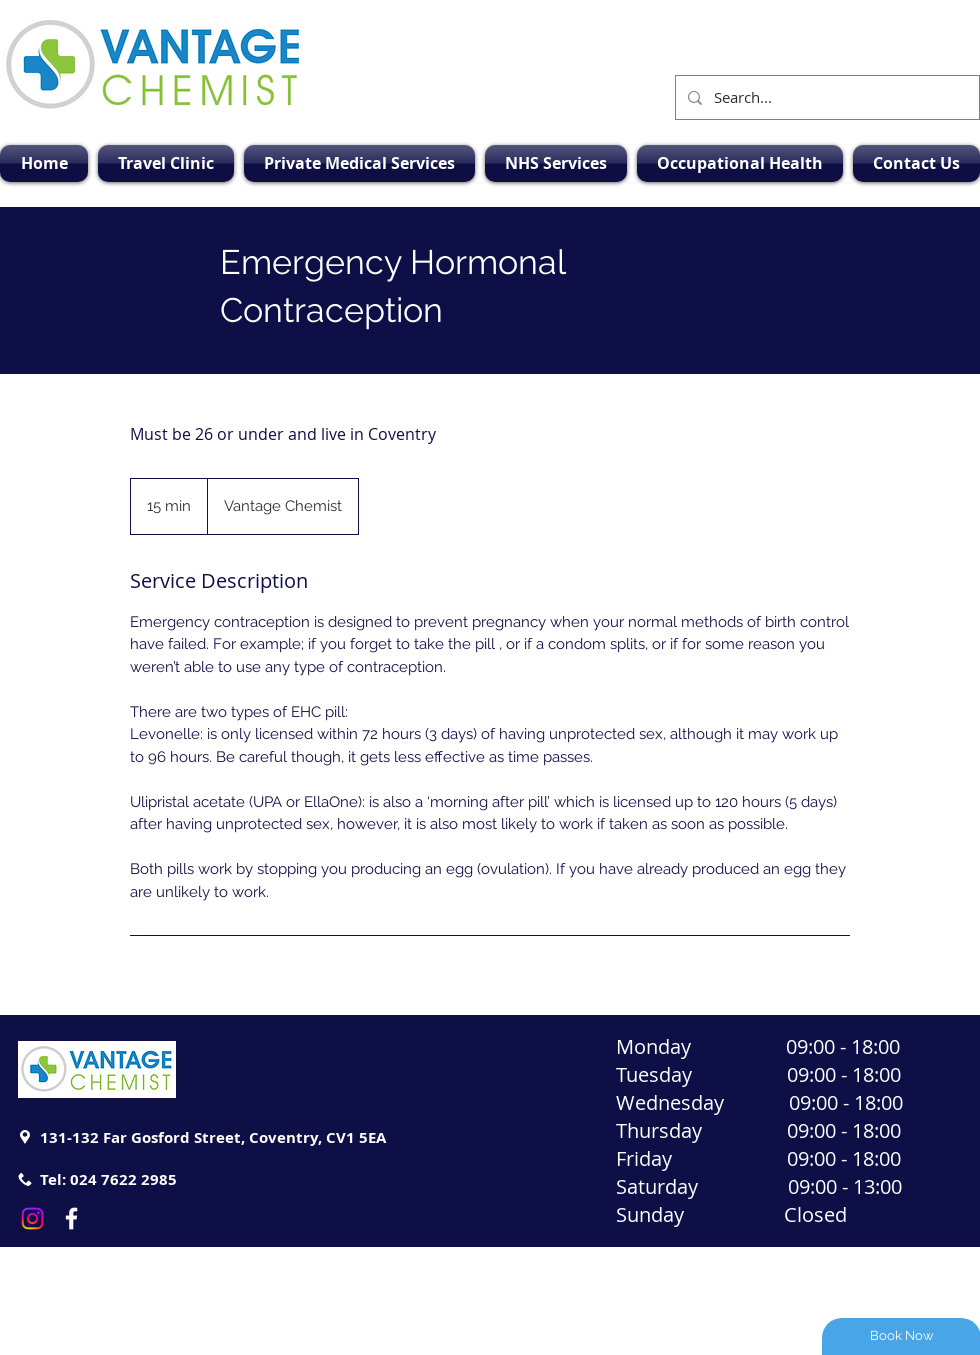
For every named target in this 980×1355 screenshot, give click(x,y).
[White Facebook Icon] (71, 1218)
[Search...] (825, 97)
